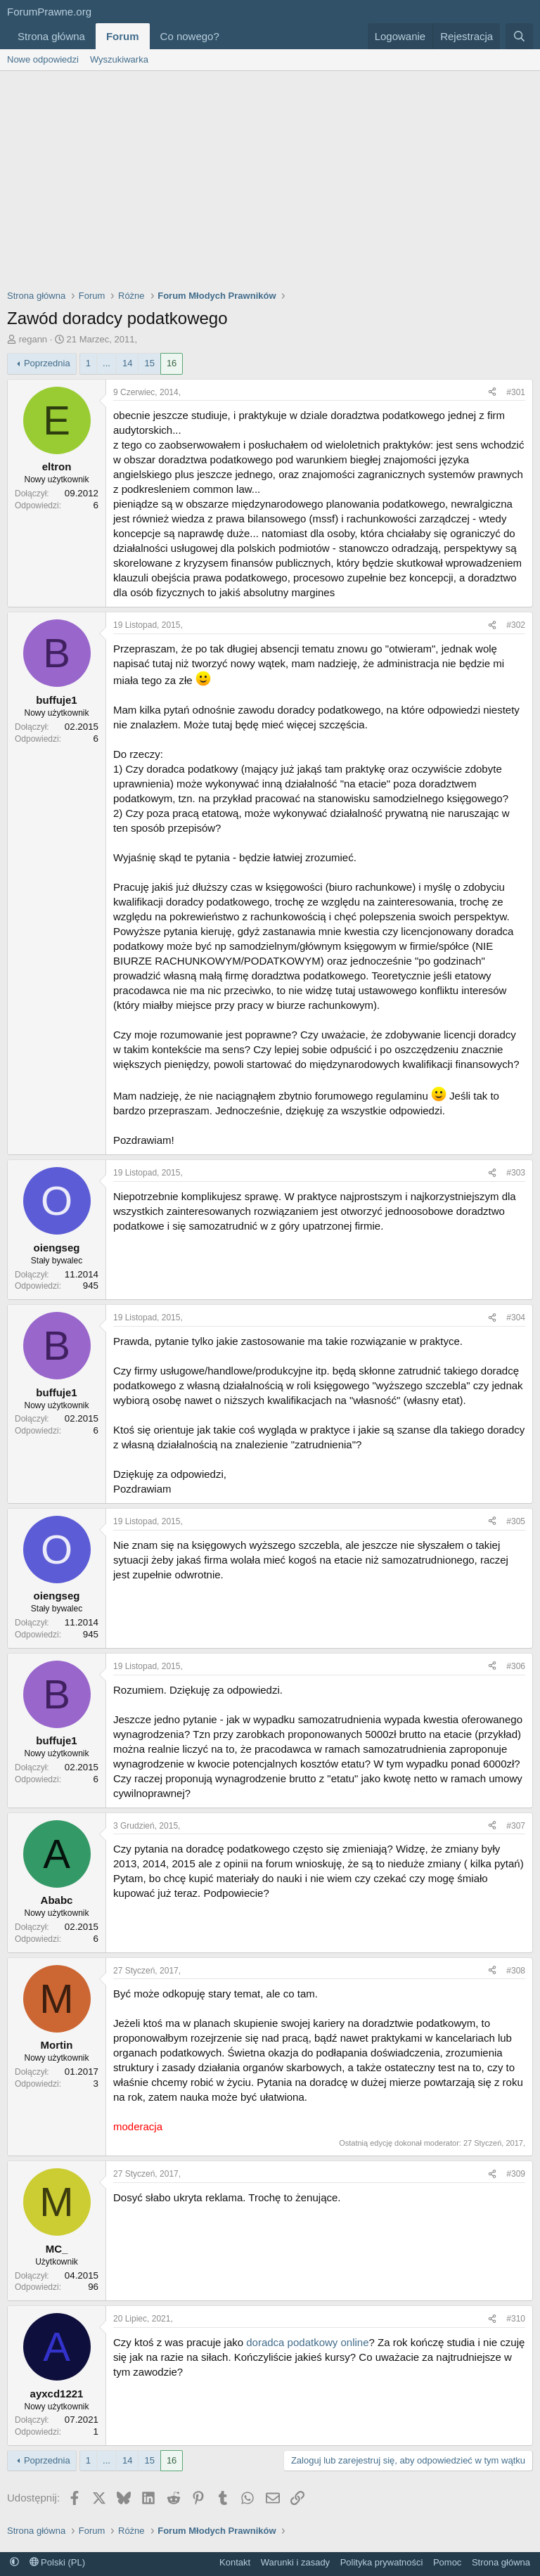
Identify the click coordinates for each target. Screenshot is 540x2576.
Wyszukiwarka (119, 59)
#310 (515, 2319)
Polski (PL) (57, 2562)
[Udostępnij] (492, 393)
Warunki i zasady (295, 2562)
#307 (515, 1826)
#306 (515, 1666)
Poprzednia (47, 363)
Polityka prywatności (381, 2562)
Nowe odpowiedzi (43, 59)
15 (149, 363)
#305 (515, 1521)
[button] (230, 36)
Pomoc (447, 2562)
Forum (122, 36)
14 (127, 363)
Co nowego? (189, 36)
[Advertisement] (270, 176)
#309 (515, 2174)
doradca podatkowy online (307, 2342)
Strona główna (51, 36)
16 (171, 363)
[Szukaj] (519, 36)
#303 (515, 1173)
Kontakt (234, 2562)
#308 (515, 1971)
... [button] (106, 363)
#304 (515, 1317)
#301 (515, 392)
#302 (515, 625)
